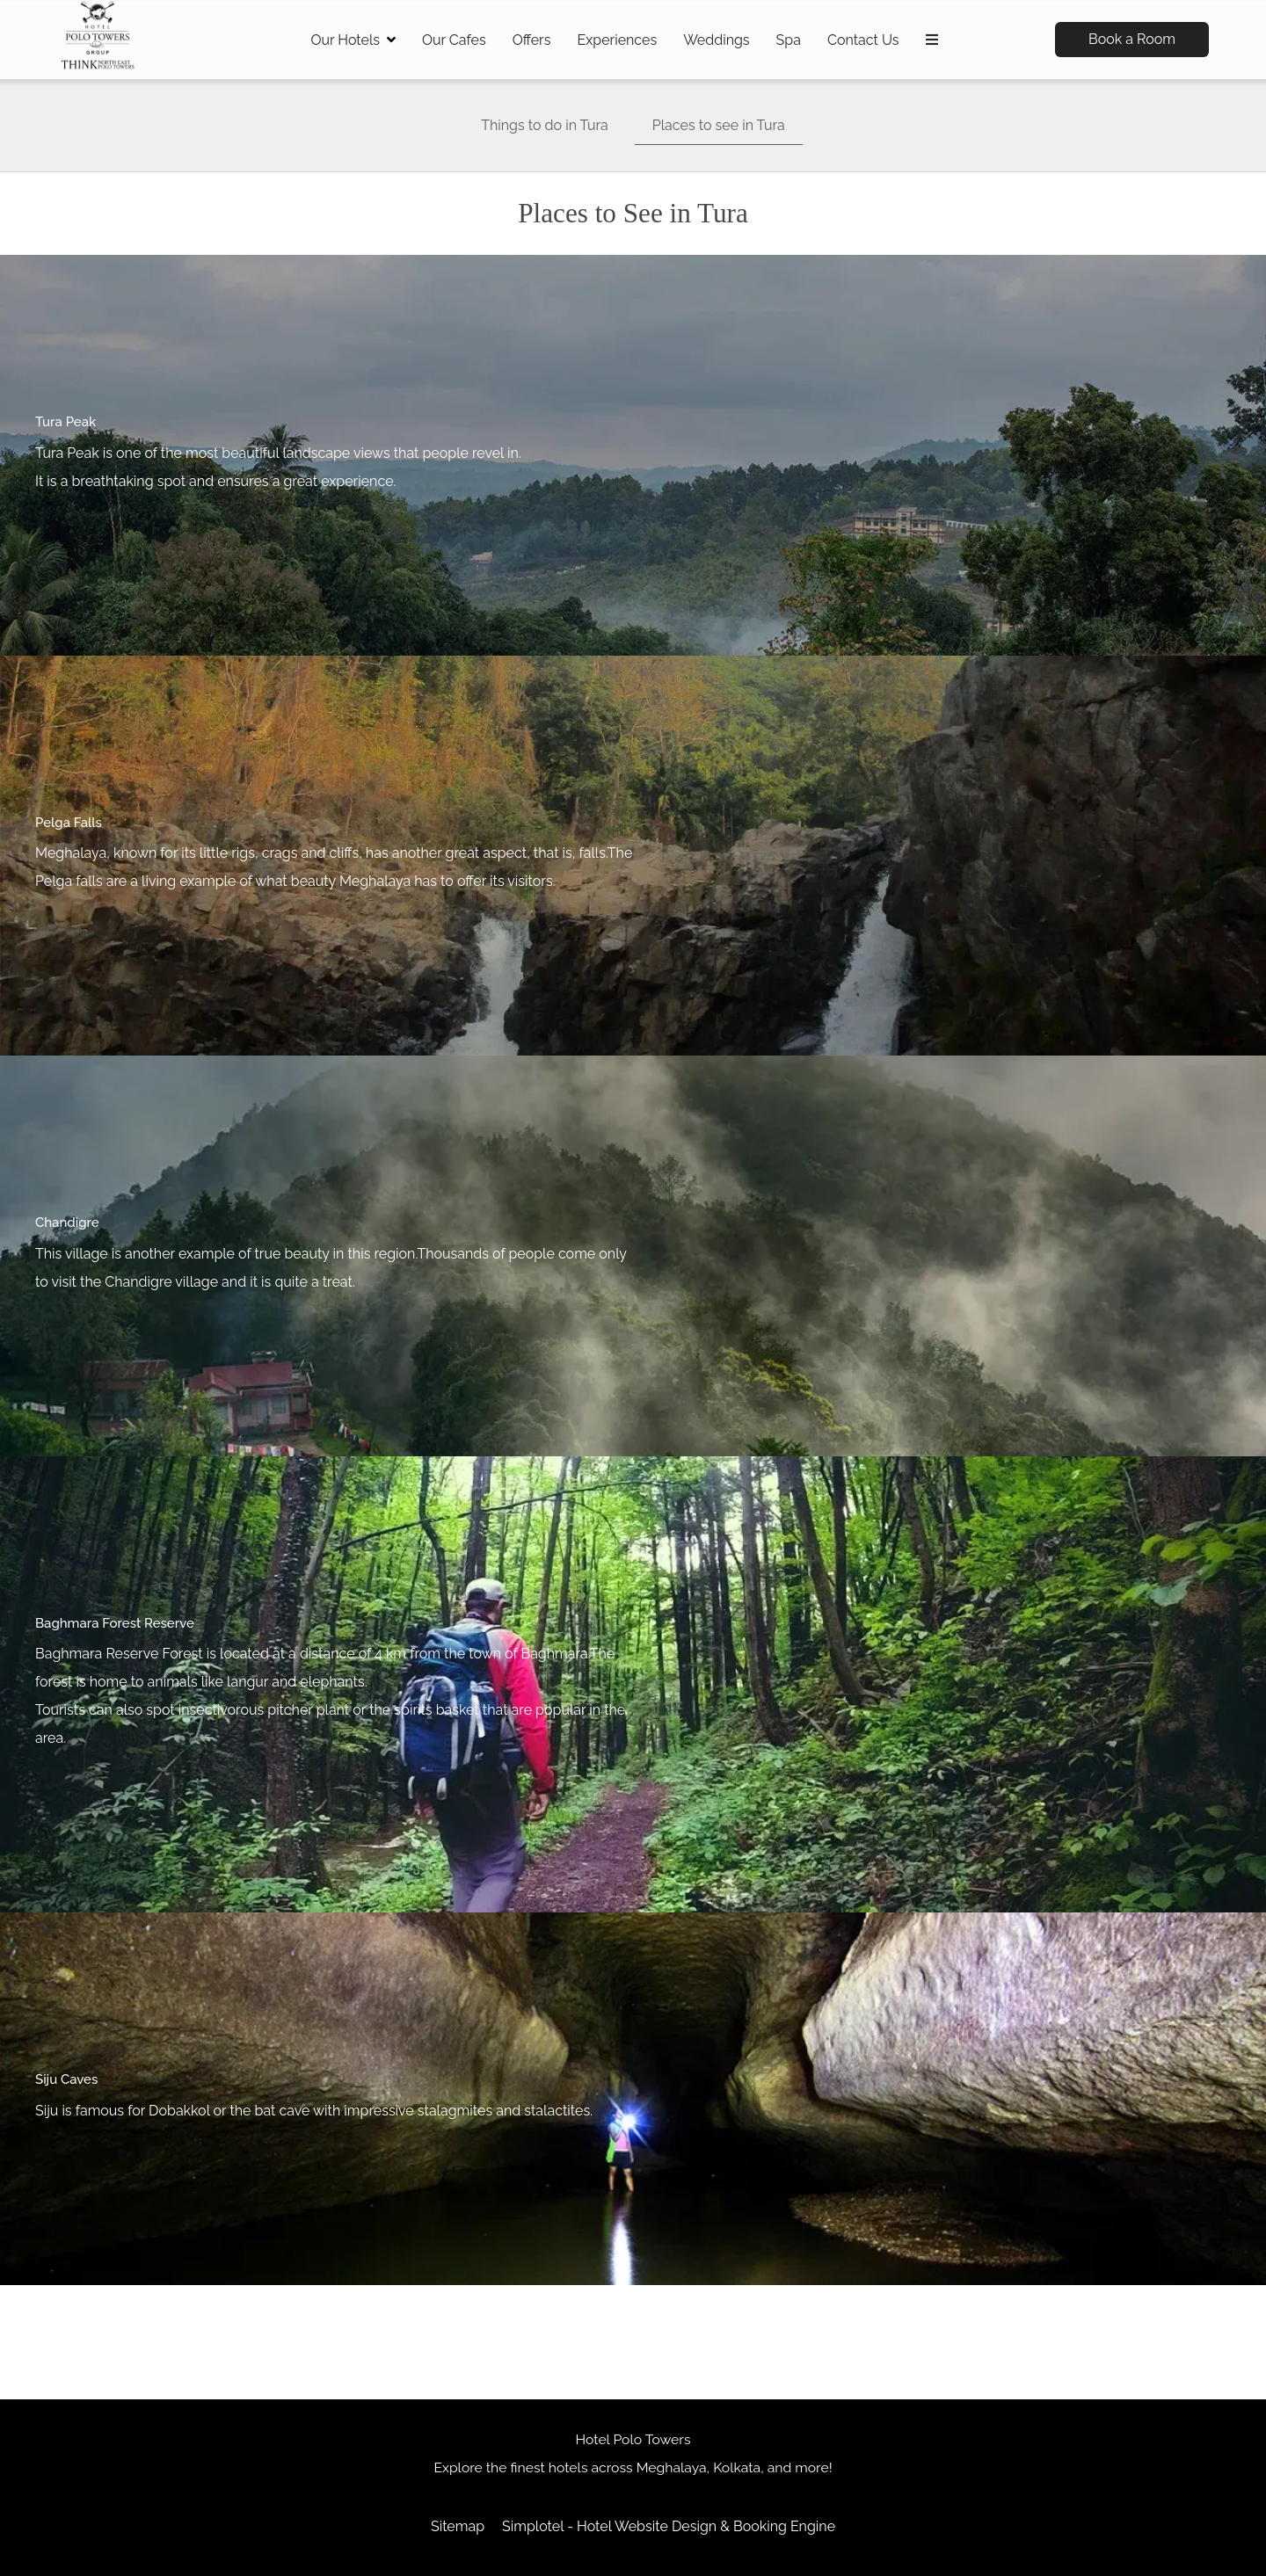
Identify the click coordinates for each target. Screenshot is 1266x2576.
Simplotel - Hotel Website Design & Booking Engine (668, 2526)
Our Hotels (353, 40)
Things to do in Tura (544, 125)
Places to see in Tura (718, 125)
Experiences (617, 40)
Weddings (716, 40)
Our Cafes (454, 40)
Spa (788, 40)
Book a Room (1131, 39)
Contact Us (863, 40)
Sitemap (457, 2526)
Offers (532, 40)
